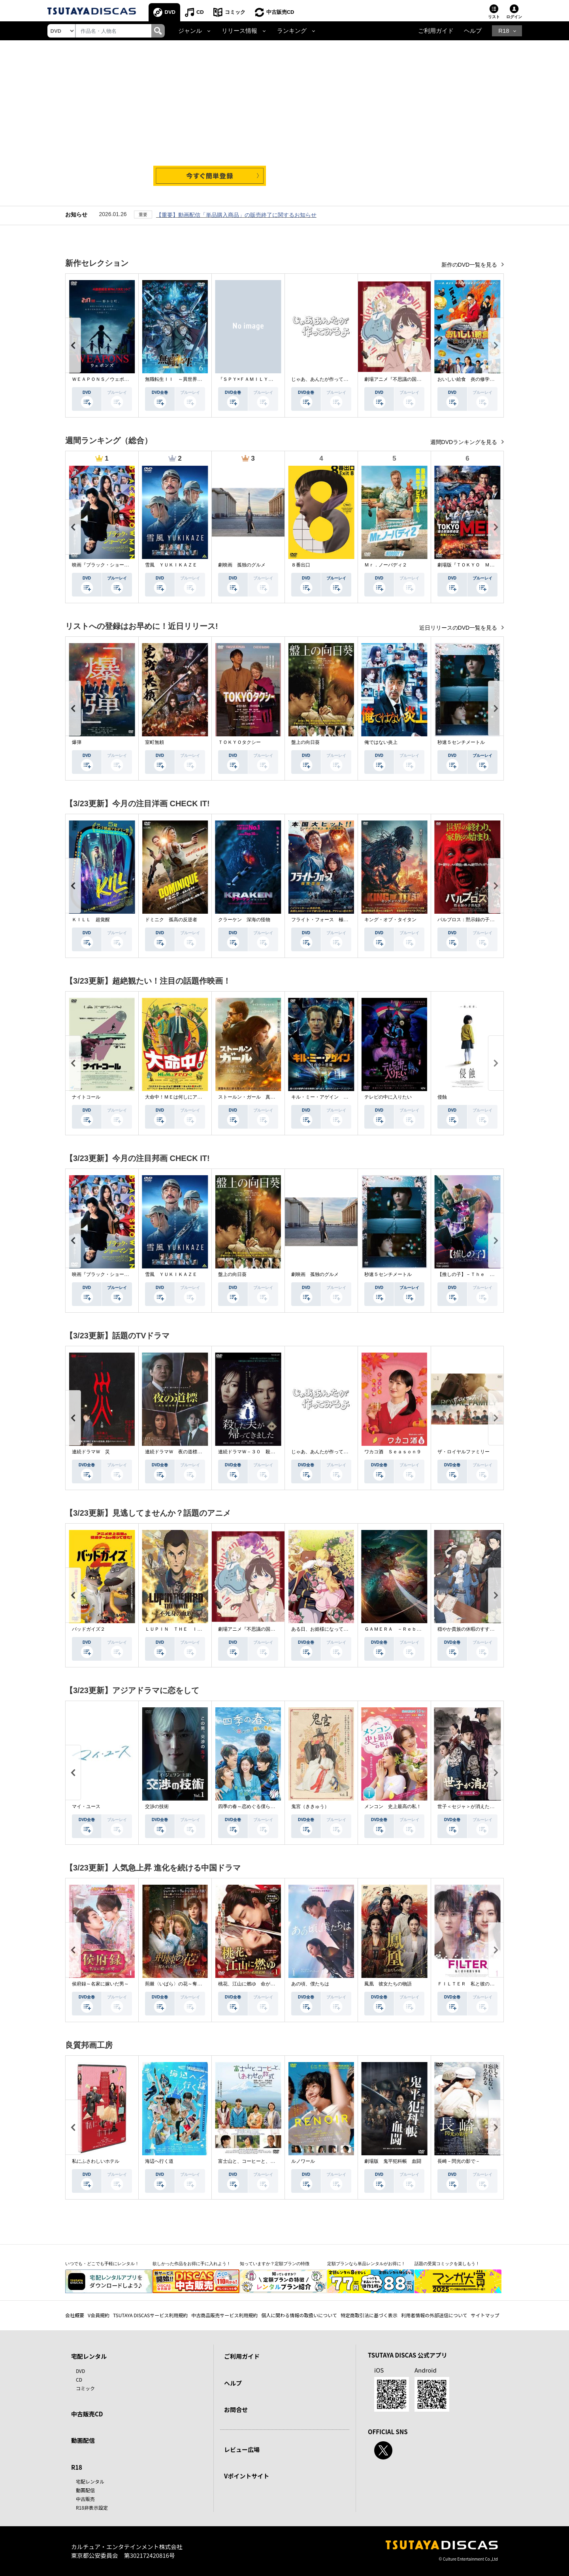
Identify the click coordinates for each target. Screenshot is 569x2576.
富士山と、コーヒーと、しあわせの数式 (260, 2161)
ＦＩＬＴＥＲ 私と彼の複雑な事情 (475, 1984)
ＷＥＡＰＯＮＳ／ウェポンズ (103, 379)
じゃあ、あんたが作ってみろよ (324, 379)
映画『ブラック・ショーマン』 (105, 565)
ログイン (514, 17)
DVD (170, 12)
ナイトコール (86, 1097)
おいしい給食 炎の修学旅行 (468, 379)
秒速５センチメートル (461, 742)
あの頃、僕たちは (310, 1984)
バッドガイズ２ (88, 1629)
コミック (235, 12)
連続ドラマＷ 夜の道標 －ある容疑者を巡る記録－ (202, 1452)
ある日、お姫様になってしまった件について (338, 1629)
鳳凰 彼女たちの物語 (388, 1984)
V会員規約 (98, 2315)
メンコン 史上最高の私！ (392, 1806)
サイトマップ (485, 2315)
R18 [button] (503, 31)
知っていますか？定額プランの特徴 (274, 2263)
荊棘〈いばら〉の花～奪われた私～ (183, 1984)
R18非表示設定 (92, 2507)
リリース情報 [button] (239, 31)
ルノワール (303, 2161)
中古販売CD (280, 12)
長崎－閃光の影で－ (458, 2161)
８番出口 (300, 565)
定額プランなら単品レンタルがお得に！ (366, 2263)
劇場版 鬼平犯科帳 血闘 (392, 2161)
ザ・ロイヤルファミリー (463, 1452)
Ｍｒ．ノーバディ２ (385, 565)
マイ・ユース (86, 1806)
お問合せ (236, 2409)
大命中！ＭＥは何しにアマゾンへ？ (183, 1097)
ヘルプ (473, 31)
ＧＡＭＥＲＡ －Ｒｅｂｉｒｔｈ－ (402, 1629)
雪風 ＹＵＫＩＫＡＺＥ (171, 565)
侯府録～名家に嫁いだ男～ (100, 1984)
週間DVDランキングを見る (464, 442)
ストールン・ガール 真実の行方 (253, 1097)
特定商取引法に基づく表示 (369, 2315)
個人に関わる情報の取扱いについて (299, 2315)
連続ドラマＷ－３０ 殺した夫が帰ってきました (270, 1452)
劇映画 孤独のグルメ (242, 565)
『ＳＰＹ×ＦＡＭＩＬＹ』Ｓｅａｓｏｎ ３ (264, 379)
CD (200, 12)
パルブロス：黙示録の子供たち (470, 919)
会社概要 (74, 2315)
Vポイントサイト (246, 2476)
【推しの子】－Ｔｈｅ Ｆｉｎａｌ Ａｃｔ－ (487, 1274)
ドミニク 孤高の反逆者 (171, 919)
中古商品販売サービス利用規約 (224, 2315)
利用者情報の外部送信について (434, 2315)
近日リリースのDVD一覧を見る (459, 628)
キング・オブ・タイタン (390, 919)
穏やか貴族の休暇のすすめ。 (468, 1629)
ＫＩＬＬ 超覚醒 (91, 919)
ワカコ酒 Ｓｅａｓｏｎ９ (392, 1452)
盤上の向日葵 (305, 742)
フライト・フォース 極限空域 (324, 919)
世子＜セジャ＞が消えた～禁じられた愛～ (482, 1806)
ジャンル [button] (190, 31)
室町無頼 (154, 742)
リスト (494, 17)
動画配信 (83, 2440)
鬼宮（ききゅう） (310, 1806)
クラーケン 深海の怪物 (244, 919)
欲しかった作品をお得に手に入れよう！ (192, 2263)
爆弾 (76, 742)
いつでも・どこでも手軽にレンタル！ (102, 2263)
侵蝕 (442, 1097)
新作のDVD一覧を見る (470, 265)
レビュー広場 (242, 2449)
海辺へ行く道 (159, 2161)
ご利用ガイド (436, 31)
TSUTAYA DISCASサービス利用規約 (150, 2315)
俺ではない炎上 (381, 742)
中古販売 (85, 2498)
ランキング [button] (292, 31)
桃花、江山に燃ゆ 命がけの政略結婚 (258, 1984)
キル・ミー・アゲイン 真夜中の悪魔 (331, 1097)
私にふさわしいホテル (95, 2161)
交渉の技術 (157, 1806)
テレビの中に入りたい (388, 1097)
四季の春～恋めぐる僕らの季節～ (253, 1806)
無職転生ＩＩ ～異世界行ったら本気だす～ (192, 379)
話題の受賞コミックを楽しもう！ (447, 2263)
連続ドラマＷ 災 (91, 1452)
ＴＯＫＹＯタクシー (239, 742)
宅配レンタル (90, 2481)
